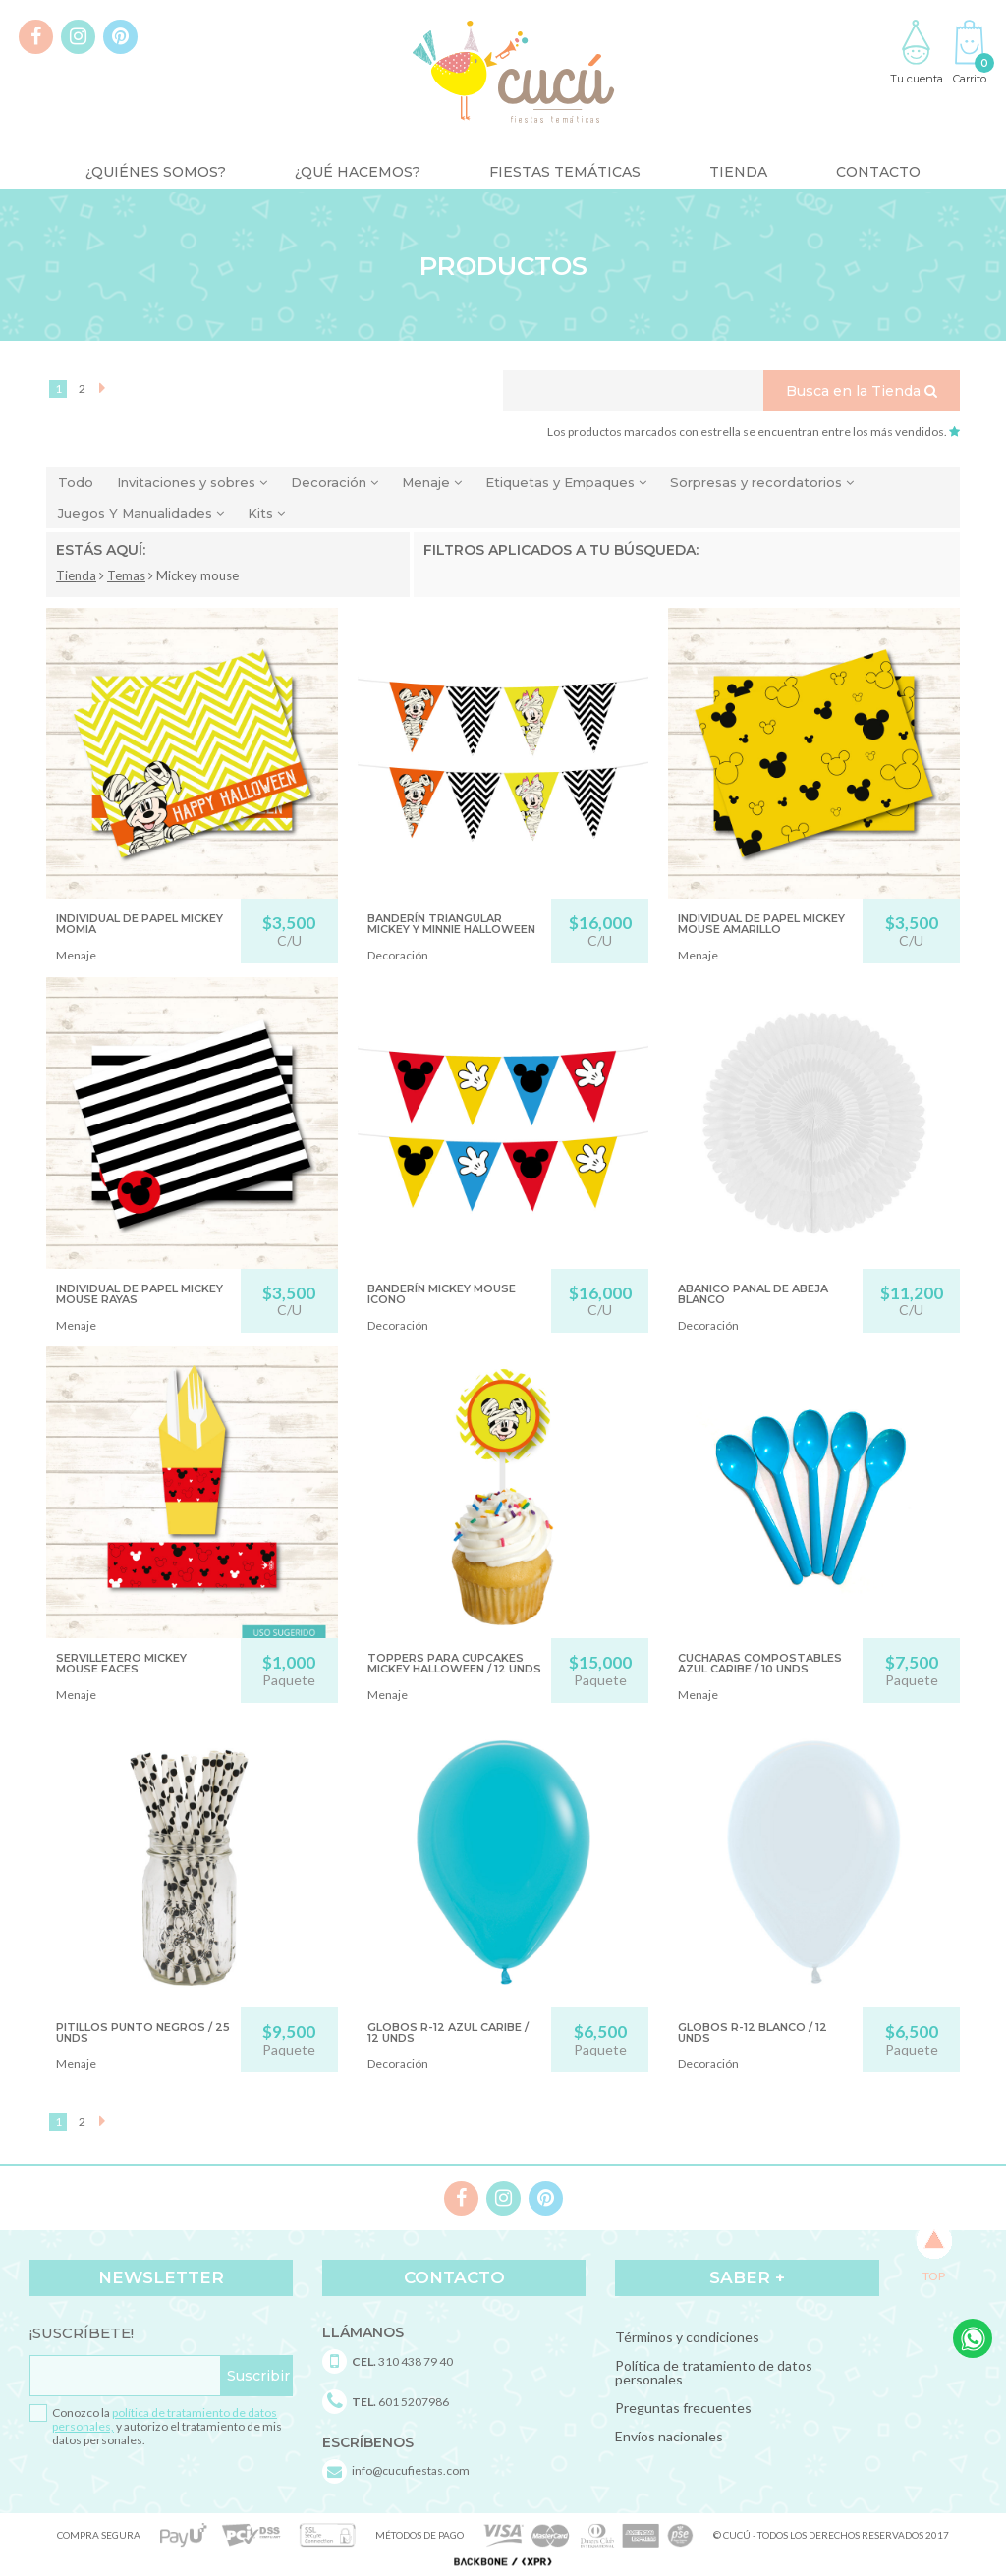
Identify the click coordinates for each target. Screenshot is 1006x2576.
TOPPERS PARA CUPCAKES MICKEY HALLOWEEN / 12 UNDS (454, 1663)
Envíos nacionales (669, 2436)
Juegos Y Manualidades (141, 513)
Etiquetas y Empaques (565, 482)
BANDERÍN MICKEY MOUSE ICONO (441, 1294)
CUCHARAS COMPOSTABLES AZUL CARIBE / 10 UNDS (760, 1663)
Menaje (432, 482)
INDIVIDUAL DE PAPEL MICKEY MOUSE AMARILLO (761, 923)
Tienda (738, 172)
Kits (266, 513)
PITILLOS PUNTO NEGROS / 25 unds (143, 2032)
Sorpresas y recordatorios (762, 482)
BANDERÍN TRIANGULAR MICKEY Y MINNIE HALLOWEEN (451, 923)
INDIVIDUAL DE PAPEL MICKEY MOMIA (139, 923)
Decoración (334, 482)
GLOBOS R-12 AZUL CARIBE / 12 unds (448, 2032)
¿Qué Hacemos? (357, 172)
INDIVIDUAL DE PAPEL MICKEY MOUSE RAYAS (139, 1294)
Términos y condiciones (687, 2337)
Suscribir (258, 2375)
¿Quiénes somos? (155, 172)
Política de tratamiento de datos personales (713, 2372)
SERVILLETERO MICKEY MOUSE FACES (121, 1663)
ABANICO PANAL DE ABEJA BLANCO (753, 1294)
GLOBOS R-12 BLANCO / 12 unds (752, 2032)
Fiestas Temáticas (565, 172)
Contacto (878, 172)
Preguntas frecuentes (683, 2407)
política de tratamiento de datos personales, (164, 2419)
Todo (75, 482)
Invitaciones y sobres (192, 482)
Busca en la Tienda (861, 391)
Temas (126, 575)
